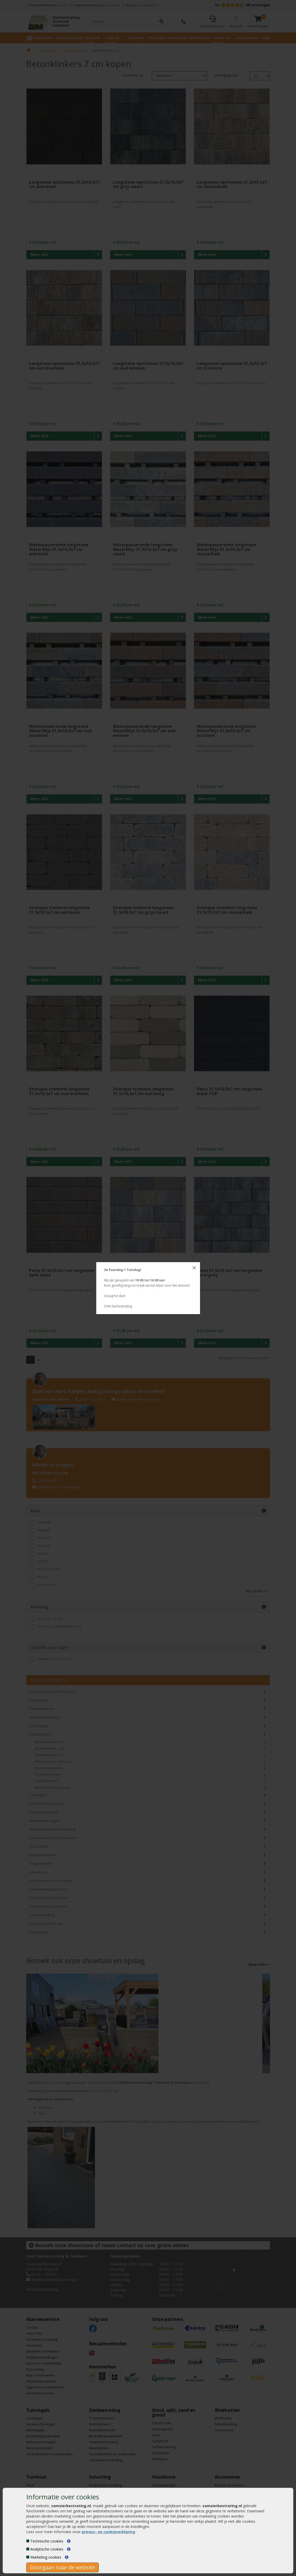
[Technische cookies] (27, 2540)
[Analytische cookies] (27, 2549)
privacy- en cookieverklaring (108, 2531)
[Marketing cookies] (27, 2557)
